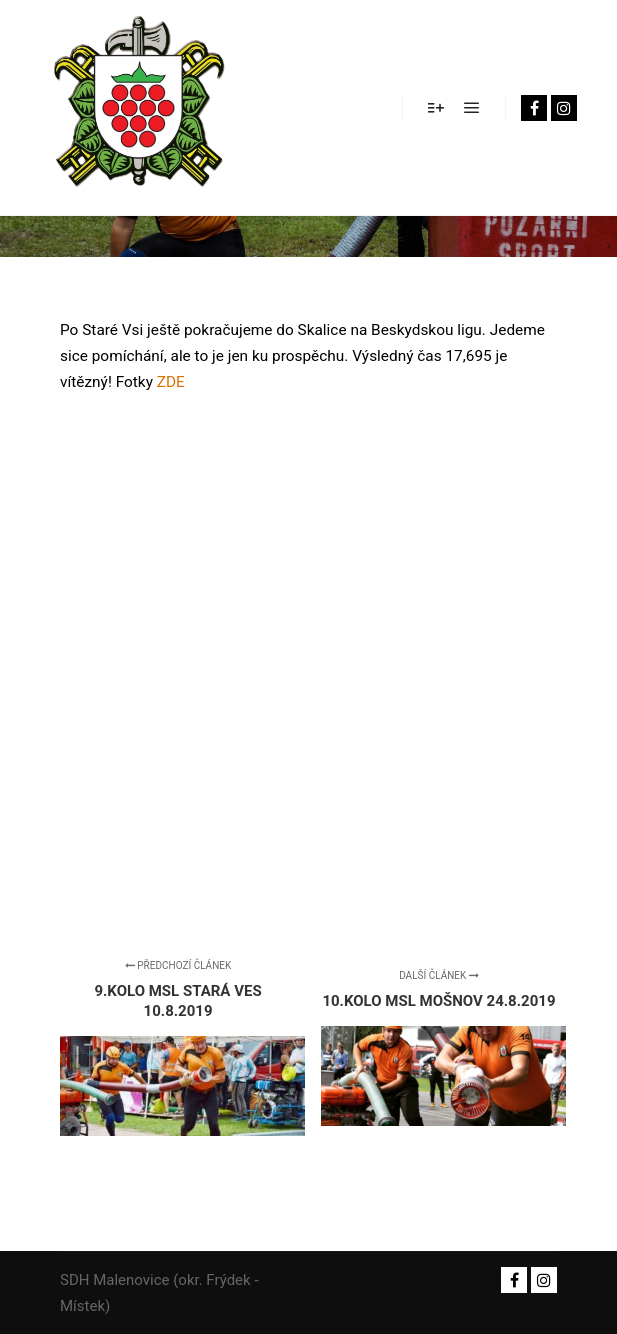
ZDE (171, 382)
